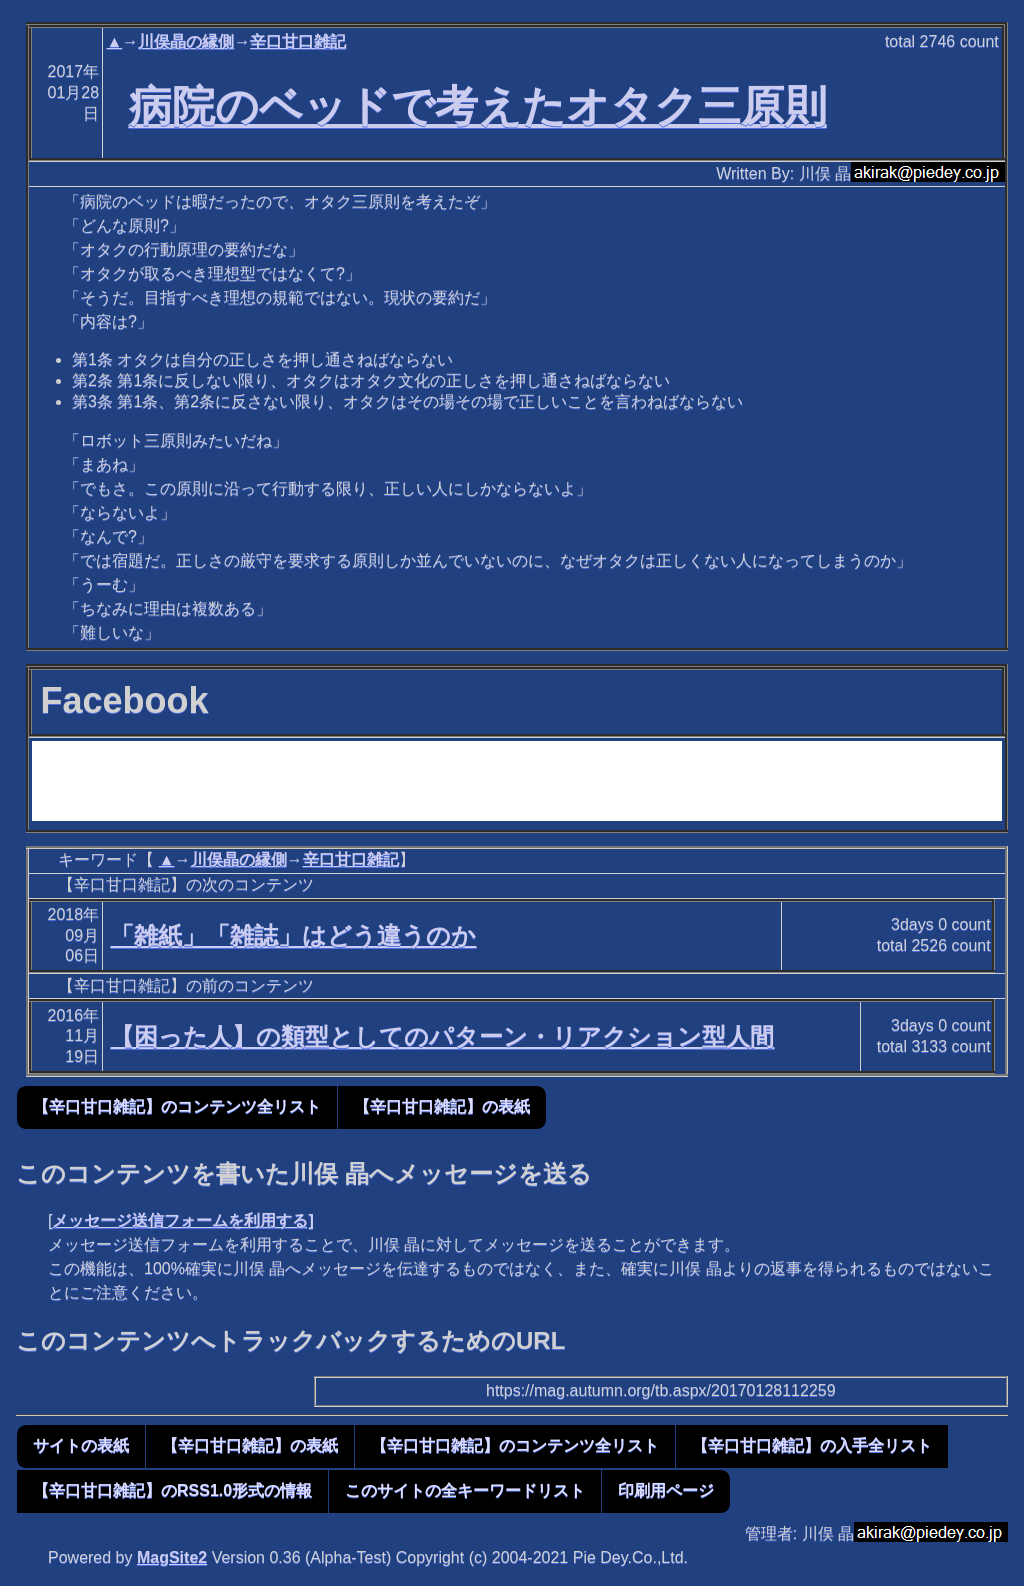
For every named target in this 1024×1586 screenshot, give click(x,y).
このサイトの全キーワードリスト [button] (465, 1490)
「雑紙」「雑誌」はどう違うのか (293, 935)
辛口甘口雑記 (298, 41)
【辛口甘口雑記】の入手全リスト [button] (812, 1445)
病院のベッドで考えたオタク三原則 (478, 106)
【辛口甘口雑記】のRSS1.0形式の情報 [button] (172, 1490)
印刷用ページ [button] (666, 1490)
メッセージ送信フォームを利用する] (182, 1220)
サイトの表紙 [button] (81, 1445)
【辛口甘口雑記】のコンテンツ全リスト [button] (177, 1106)
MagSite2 (172, 1557)
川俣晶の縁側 (186, 41)
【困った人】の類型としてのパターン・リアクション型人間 (442, 1036)
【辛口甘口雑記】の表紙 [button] (442, 1106)
